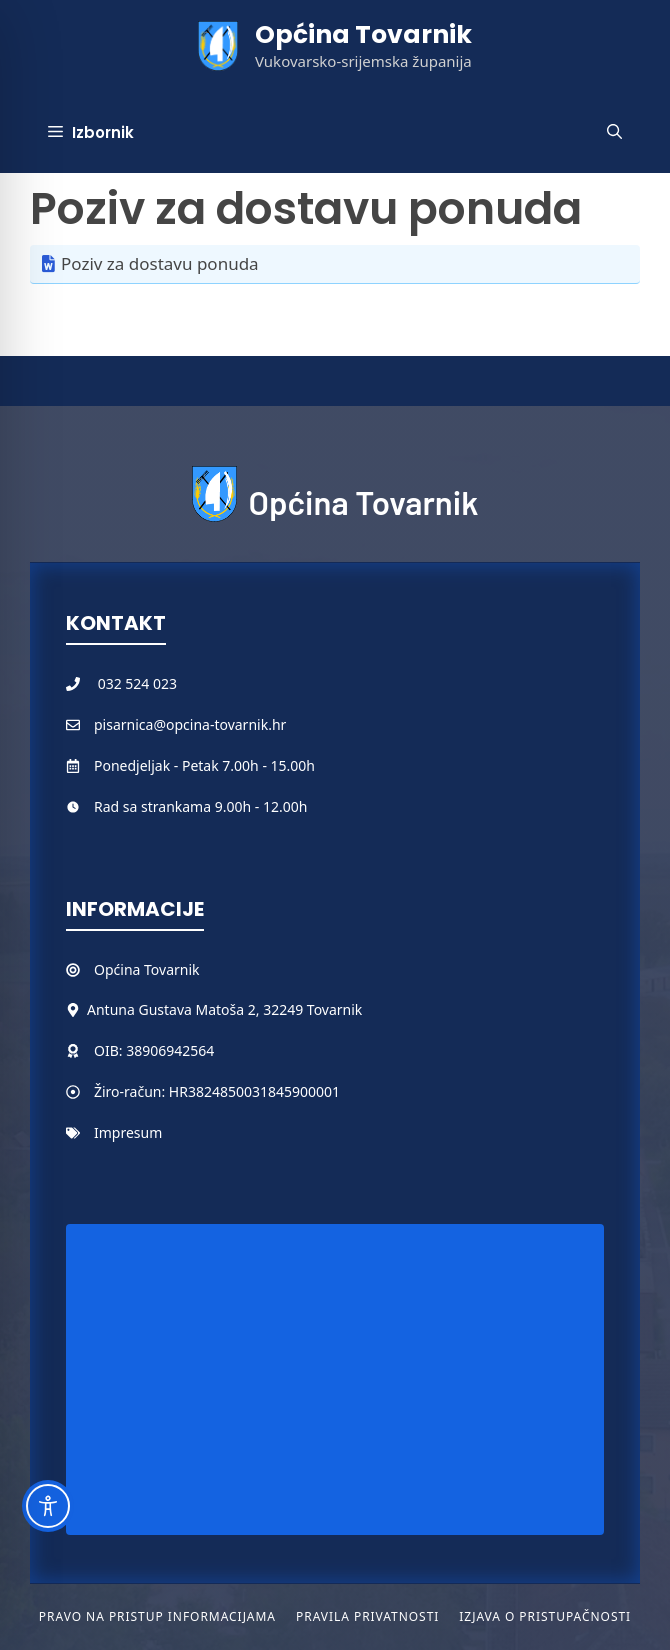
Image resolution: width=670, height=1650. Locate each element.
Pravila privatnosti (367, 1616)
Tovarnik (171, 969)
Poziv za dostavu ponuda (160, 263)
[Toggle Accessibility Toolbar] (48, 1506)
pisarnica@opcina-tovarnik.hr (190, 724)
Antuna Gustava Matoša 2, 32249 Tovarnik (224, 1009)
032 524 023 (137, 683)
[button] (614, 133)
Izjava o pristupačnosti (545, 1616)
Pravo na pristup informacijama (157, 1616)
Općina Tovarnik (363, 34)
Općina (119, 969)
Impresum (128, 1132)
